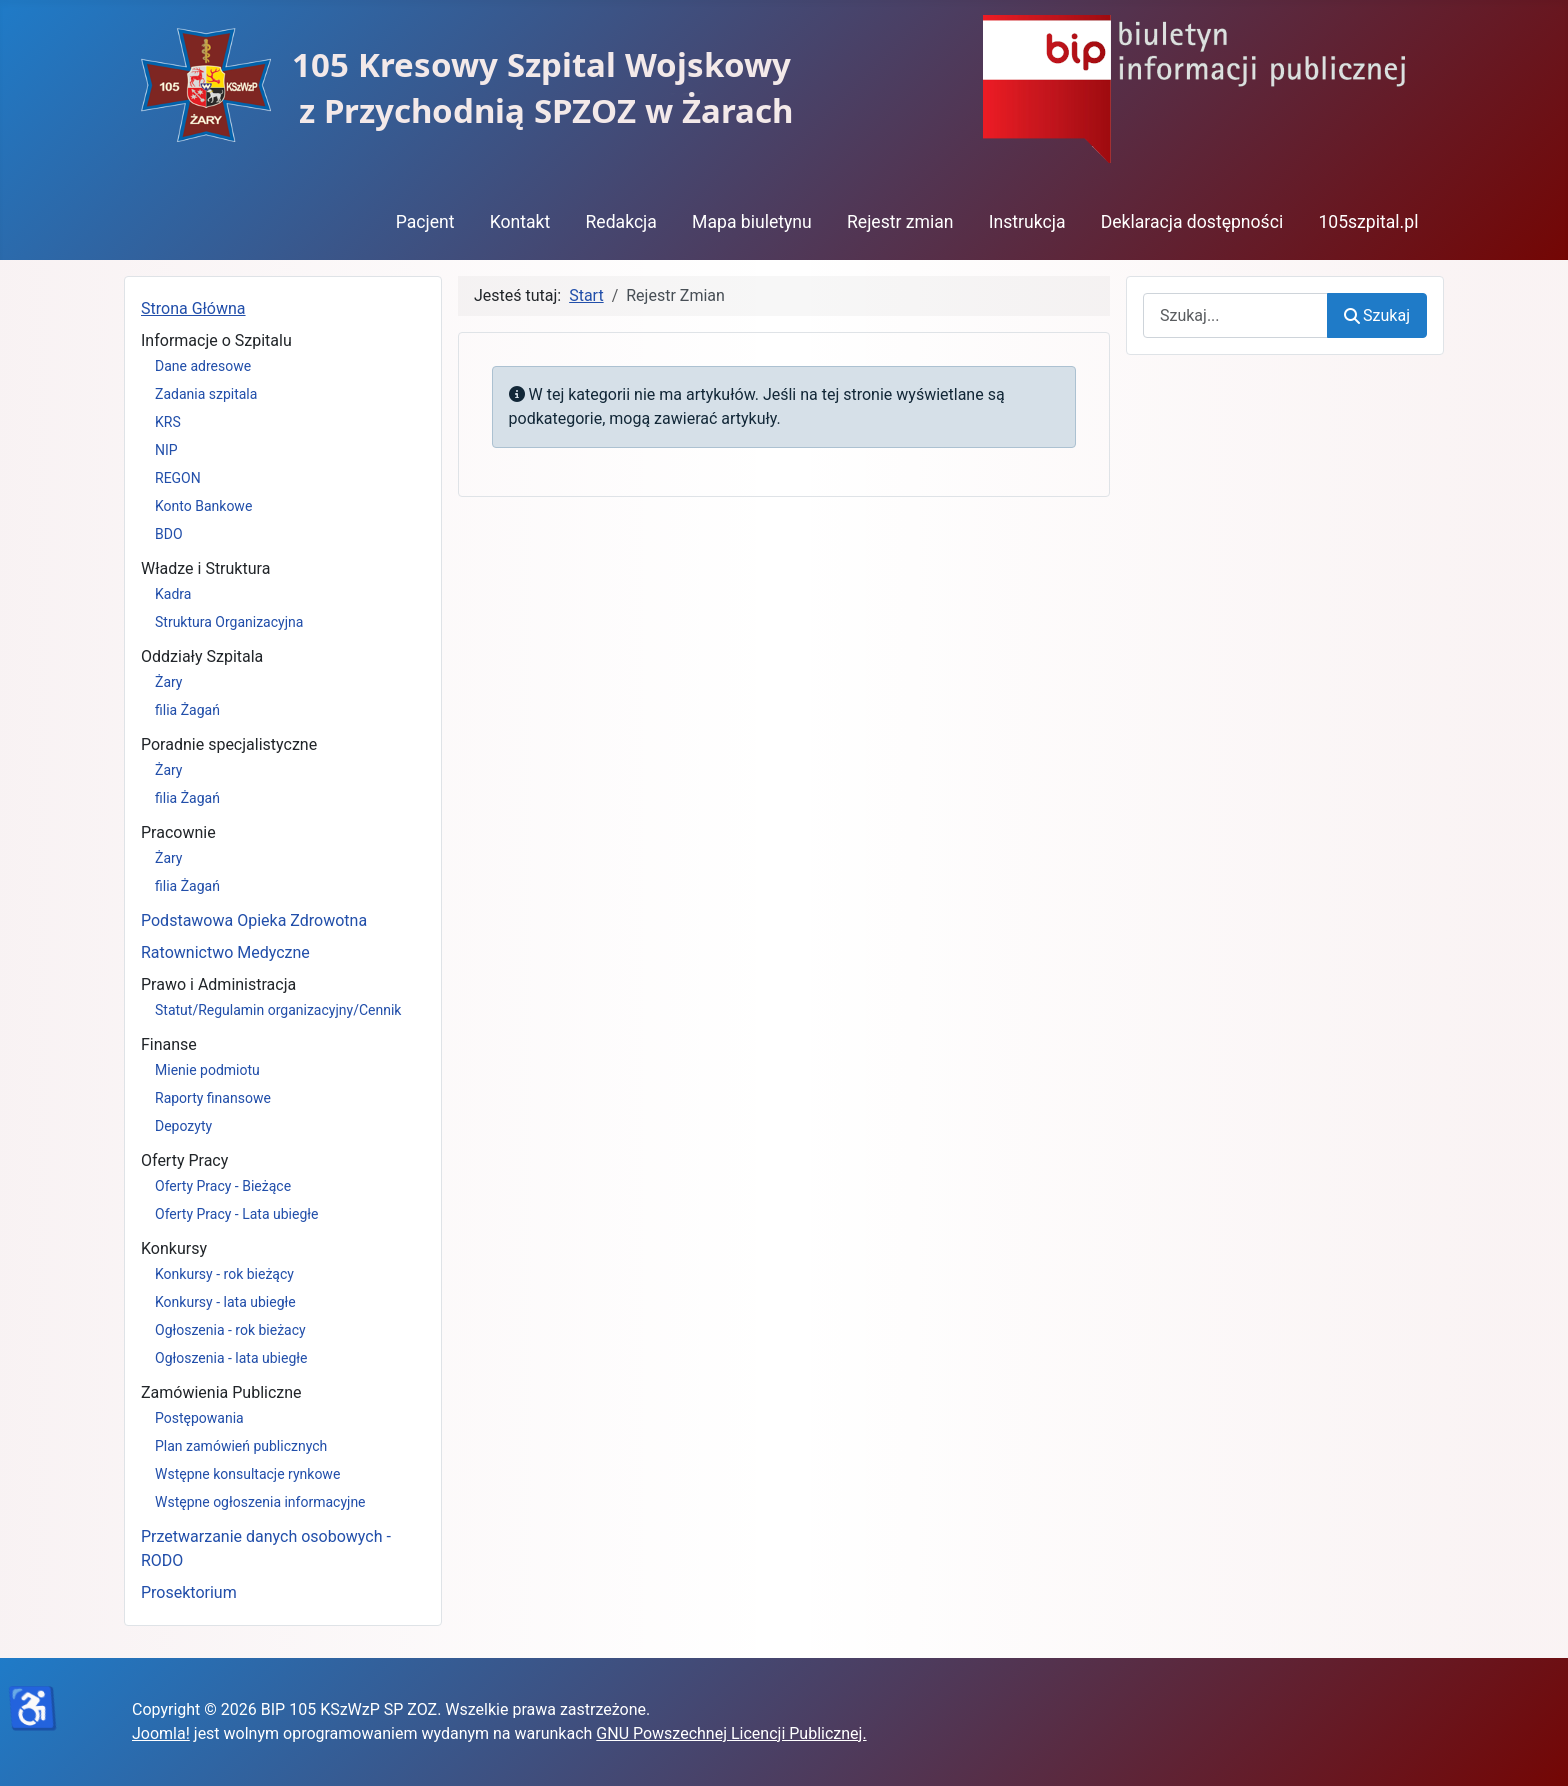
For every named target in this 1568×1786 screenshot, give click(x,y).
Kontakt (520, 222)
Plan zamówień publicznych (241, 1446)
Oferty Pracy (184, 1160)
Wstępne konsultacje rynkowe (247, 1474)
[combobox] (1235, 315)
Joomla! (161, 1733)
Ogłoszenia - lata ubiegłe (231, 1358)
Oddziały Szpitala (202, 656)
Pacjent (425, 222)
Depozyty (183, 1126)
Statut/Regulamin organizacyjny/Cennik (278, 1010)
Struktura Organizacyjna (229, 622)
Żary (169, 682)
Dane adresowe (203, 366)
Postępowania (199, 1418)
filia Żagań (187, 710)
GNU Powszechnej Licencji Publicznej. (731, 1733)
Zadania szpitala (206, 394)
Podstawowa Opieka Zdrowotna (254, 920)
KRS (168, 422)
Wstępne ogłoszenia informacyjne (260, 1502)
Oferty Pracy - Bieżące (223, 1186)
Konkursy (174, 1248)
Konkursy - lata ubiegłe (225, 1302)
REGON (178, 478)
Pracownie (178, 832)
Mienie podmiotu (207, 1070)
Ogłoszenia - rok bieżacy (230, 1330)
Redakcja (620, 222)
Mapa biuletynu (752, 222)
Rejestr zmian (900, 222)
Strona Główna (193, 308)
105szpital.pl (1368, 222)
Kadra (173, 594)
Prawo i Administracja (218, 984)
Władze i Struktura (205, 568)
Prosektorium (189, 1592)
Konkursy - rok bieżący (224, 1274)
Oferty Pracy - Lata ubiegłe (237, 1214)
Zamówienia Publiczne (221, 1392)
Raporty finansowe (213, 1098)
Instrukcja (1027, 222)
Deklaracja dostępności (1192, 222)
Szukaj (1377, 315)
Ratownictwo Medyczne (225, 952)
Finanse (169, 1044)
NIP (166, 450)
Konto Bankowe (203, 506)
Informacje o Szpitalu (216, 340)
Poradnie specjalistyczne (229, 744)
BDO (169, 534)
